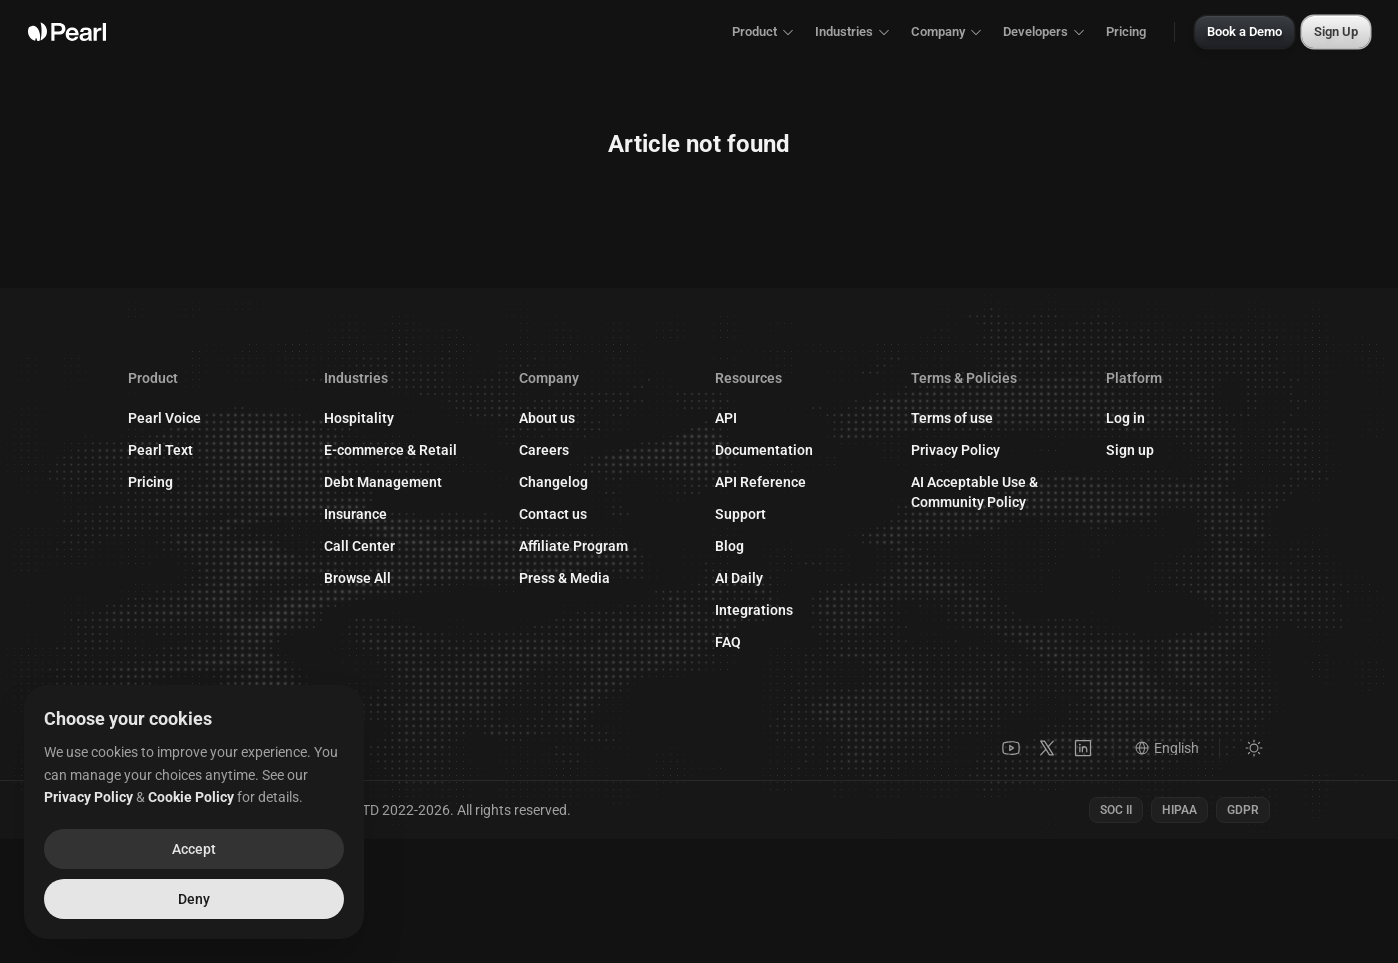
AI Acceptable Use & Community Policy (974, 492)
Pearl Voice (164, 418)
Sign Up (1336, 31)
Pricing (1126, 31)
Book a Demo (1244, 31)
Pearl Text (160, 450)
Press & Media (564, 578)
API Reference (770, 482)
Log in (1135, 418)
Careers (544, 450)
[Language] (1177, 748)
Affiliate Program (583, 546)
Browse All (357, 578)
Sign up (1140, 450)
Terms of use (952, 418)
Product (763, 31)
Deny (194, 899)
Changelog (553, 482)
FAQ (728, 642)
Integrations (754, 610)
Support (750, 514)
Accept (194, 849)
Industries (853, 31)
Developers (1044, 31)
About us (547, 418)
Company (947, 31)
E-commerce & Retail (390, 450)
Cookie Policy (191, 797)
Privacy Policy (955, 450)
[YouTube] (1011, 748)
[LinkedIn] (1083, 748)
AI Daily (739, 578)
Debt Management (383, 482)
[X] (1047, 748)
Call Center (359, 546)
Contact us (563, 514)
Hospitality (359, 418)
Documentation (774, 450)
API (726, 418)
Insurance (355, 514)
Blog (729, 546)
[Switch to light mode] (1254, 748)
